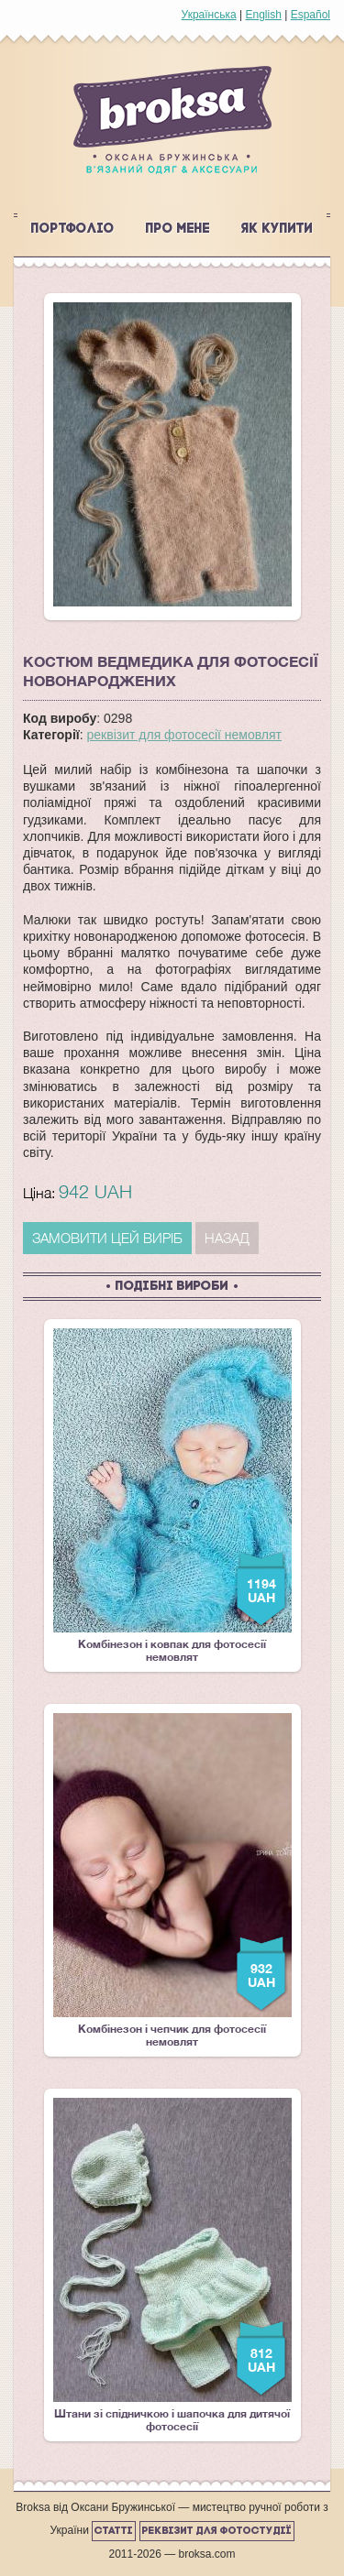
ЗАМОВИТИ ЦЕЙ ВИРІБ (107, 1237)
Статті (113, 2531)
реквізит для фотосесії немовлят (185, 734)
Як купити (277, 229)
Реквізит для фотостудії (217, 2531)
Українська (209, 14)
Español (310, 14)
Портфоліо (73, 229)
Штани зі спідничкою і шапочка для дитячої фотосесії (172, 2265)
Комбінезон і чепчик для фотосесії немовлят (172, 1880)
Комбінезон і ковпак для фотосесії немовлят (172, 1496)
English (263, 14)
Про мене (178, 229)
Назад (227, 1237)
